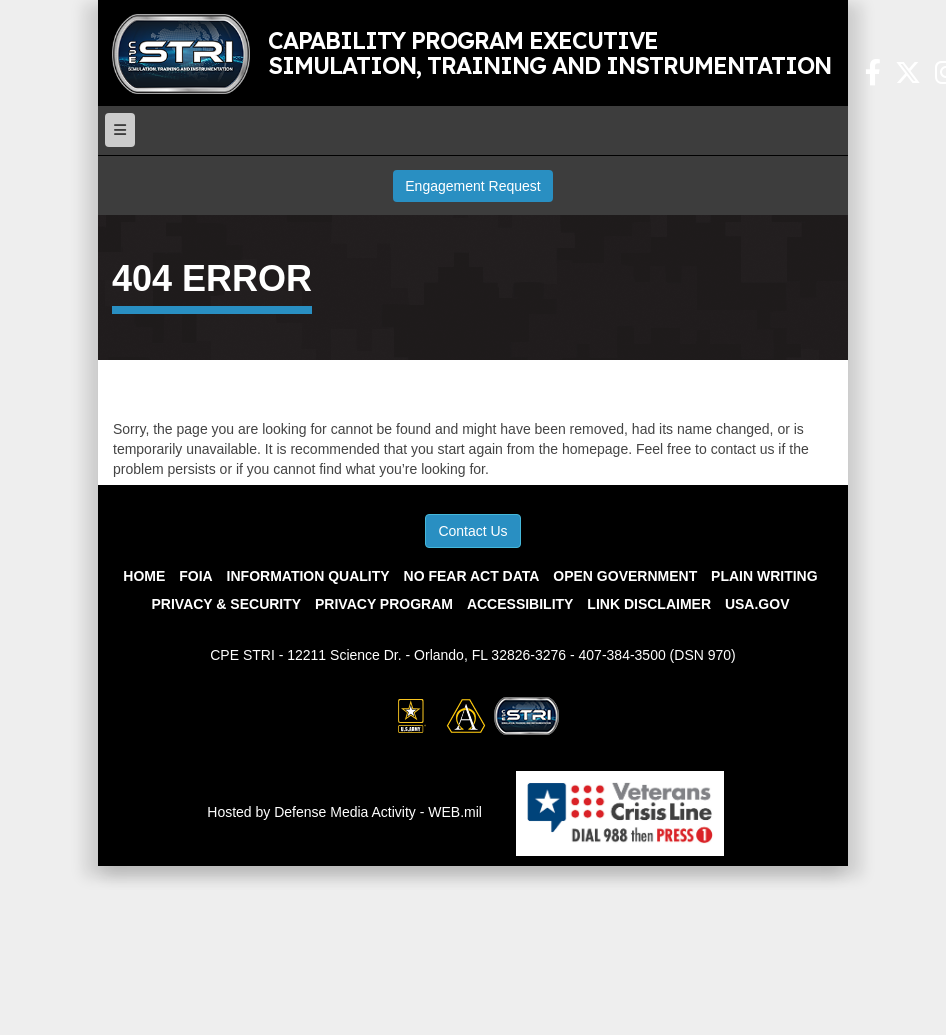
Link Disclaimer (649, 604)
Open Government (625, 576)
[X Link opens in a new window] (908, 77)
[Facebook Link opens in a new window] (873, 77)
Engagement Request (472, 186)
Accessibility (520, 604)
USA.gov (757, 604)
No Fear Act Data (472, 576)
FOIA (195, 576)
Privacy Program (384, 604)
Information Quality (308, 576)
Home (144, 576)
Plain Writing (764, 576)
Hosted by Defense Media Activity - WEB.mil (344, 812)
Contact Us (472, 531)
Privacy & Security (227, 604)
